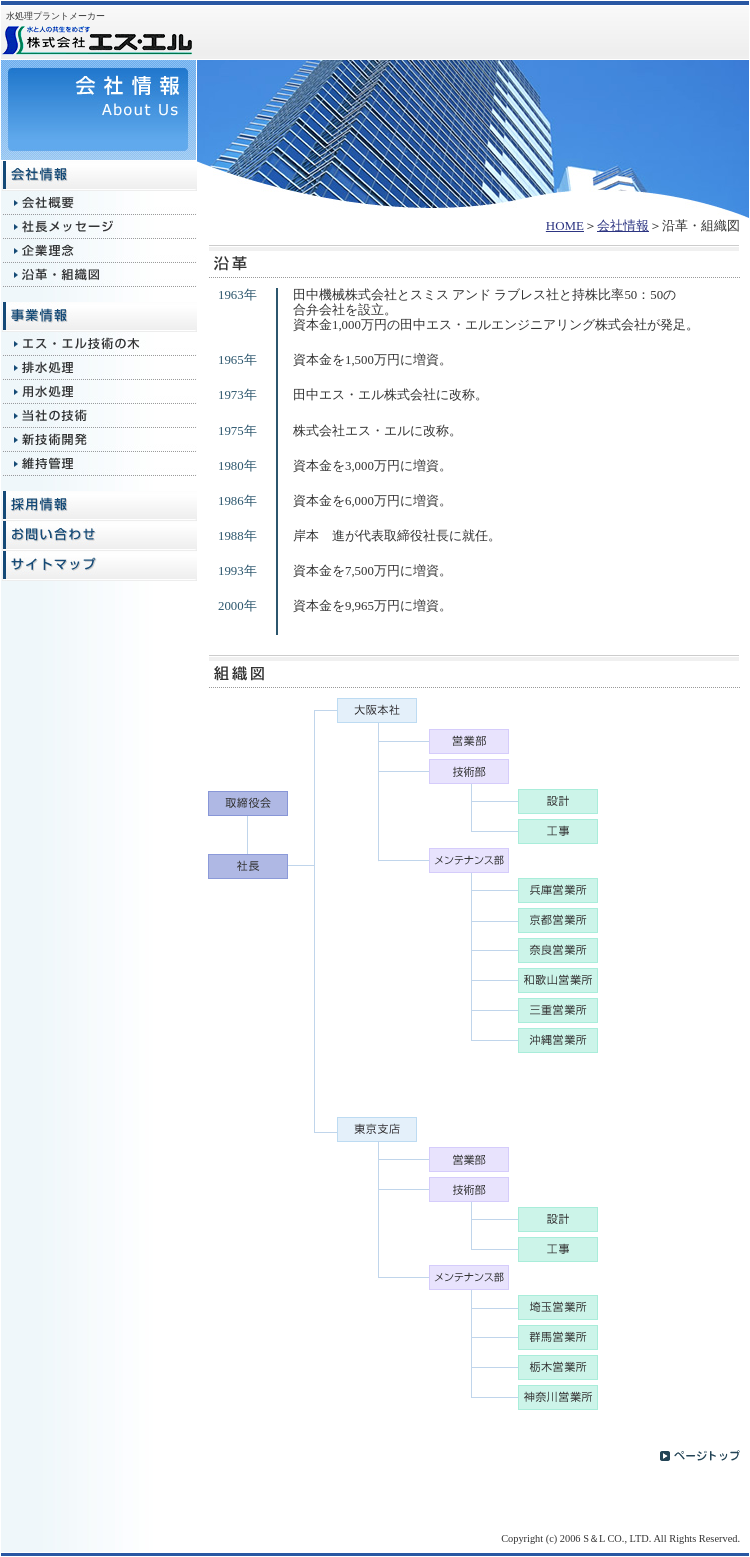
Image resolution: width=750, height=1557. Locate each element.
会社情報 (623, 225)
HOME (565, 225)
